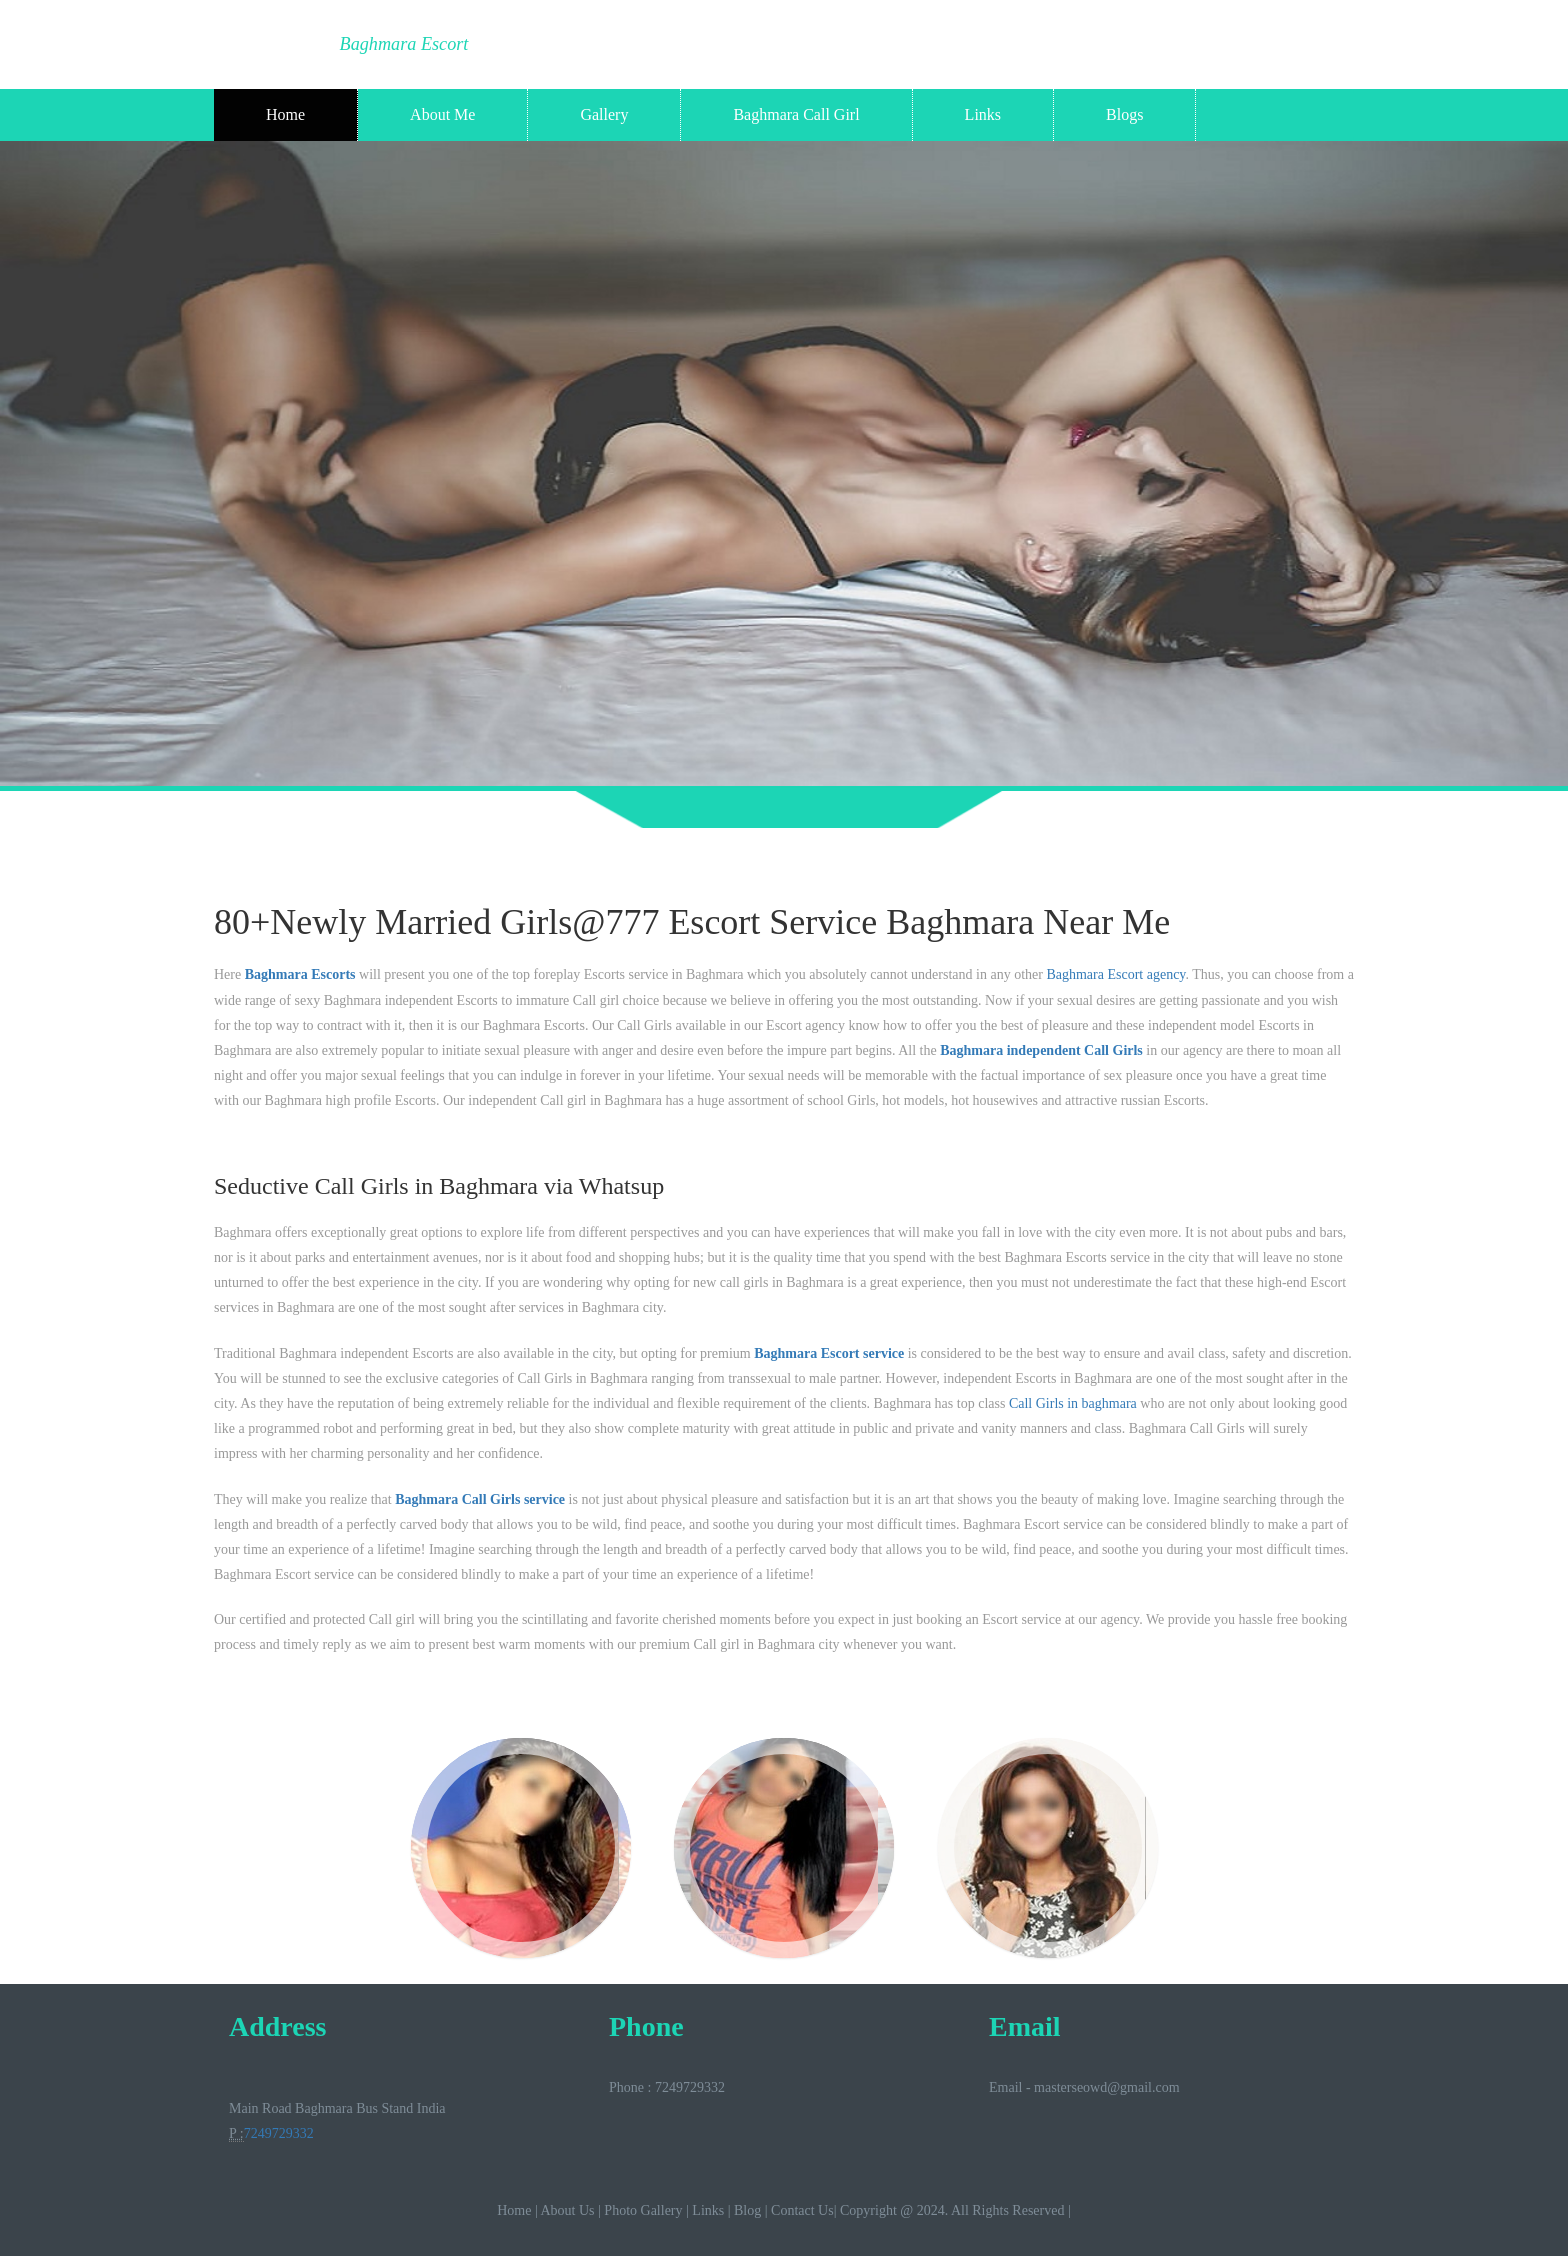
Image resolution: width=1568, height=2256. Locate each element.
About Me (442, 114)
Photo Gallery (643, 2210)
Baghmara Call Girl (796, 114)
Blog (747, 2210)
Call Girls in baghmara (1073, 1403)
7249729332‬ (279, 2133)
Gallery (604, 114)
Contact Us (802, 2210)
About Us (567, 2210)
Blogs (1124, 114)
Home (285, 114)
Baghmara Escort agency (1115, 974)
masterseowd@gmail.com (1106, 2087)
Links (983, 114)
